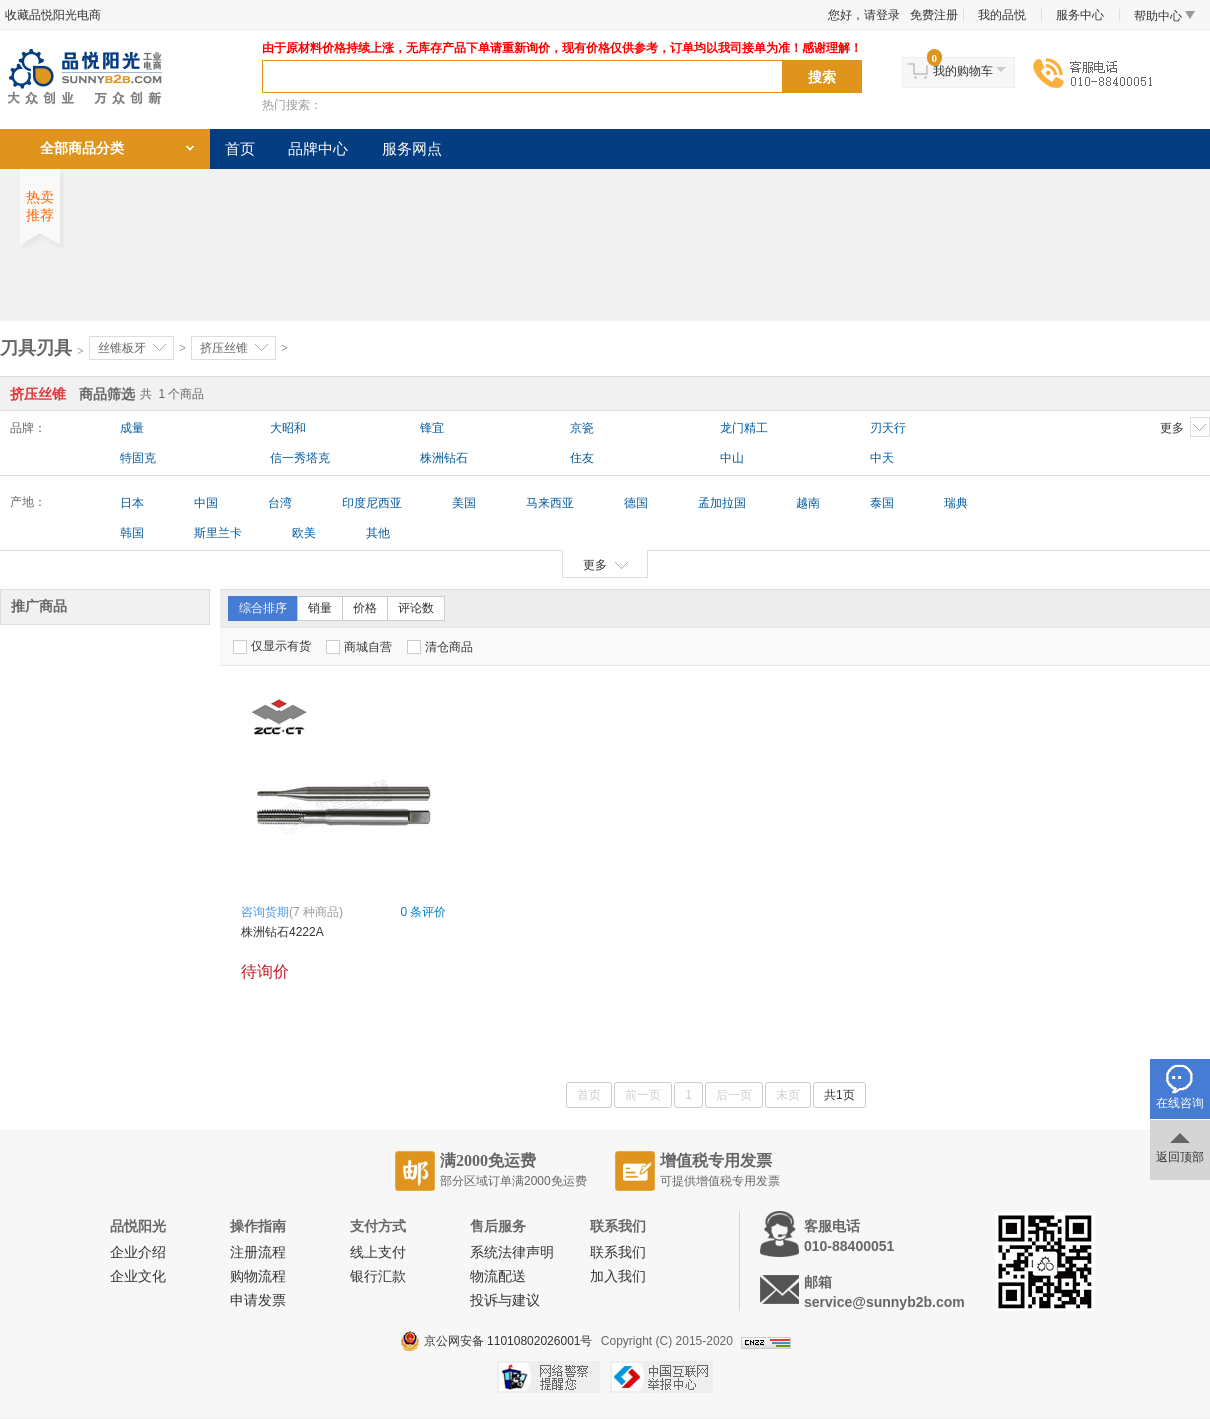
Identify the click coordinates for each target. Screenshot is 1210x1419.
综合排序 (263, 608)
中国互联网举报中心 (661, 1377)
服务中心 (1080, 15)
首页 (240, 149)
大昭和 (288, 428)
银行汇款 (378, 1276)
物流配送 (498, 1276)
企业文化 (138, 1276)
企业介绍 (138, 1252)
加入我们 (618, 1276)
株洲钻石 (444, 458)
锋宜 (432, 428)
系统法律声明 (512, 1252)
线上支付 (378, 1252)
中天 (882, 458)
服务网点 (412, 149)
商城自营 (359, 647)
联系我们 (618, 1252)
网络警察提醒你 (548, 1377)
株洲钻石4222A (282, 932)
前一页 (643, 1095)
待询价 (265, 971)
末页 (788, 1095)
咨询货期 (265, 912)
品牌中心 (318, 149)
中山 (732, 458)
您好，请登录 (864, 15)
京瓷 (582, 428)
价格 (365, 608)
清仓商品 (440, 647)
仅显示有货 (272, 646)
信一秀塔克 (300, 458)
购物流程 (258, 1276)
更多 (1185, 427)
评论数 (416, 608)
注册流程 (258, 1252)
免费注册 (934, 15)
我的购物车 (963, 71)
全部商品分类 (82, 148)
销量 (320, 608)
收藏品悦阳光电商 (53, 15)
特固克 (138, 458)
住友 (582, 458)
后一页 (734, 1095)
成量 (132, 428)
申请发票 (258, 1300)
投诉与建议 (505, 1300)
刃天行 (888, 428)
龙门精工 (744, 428)
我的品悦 (1002, 15)
